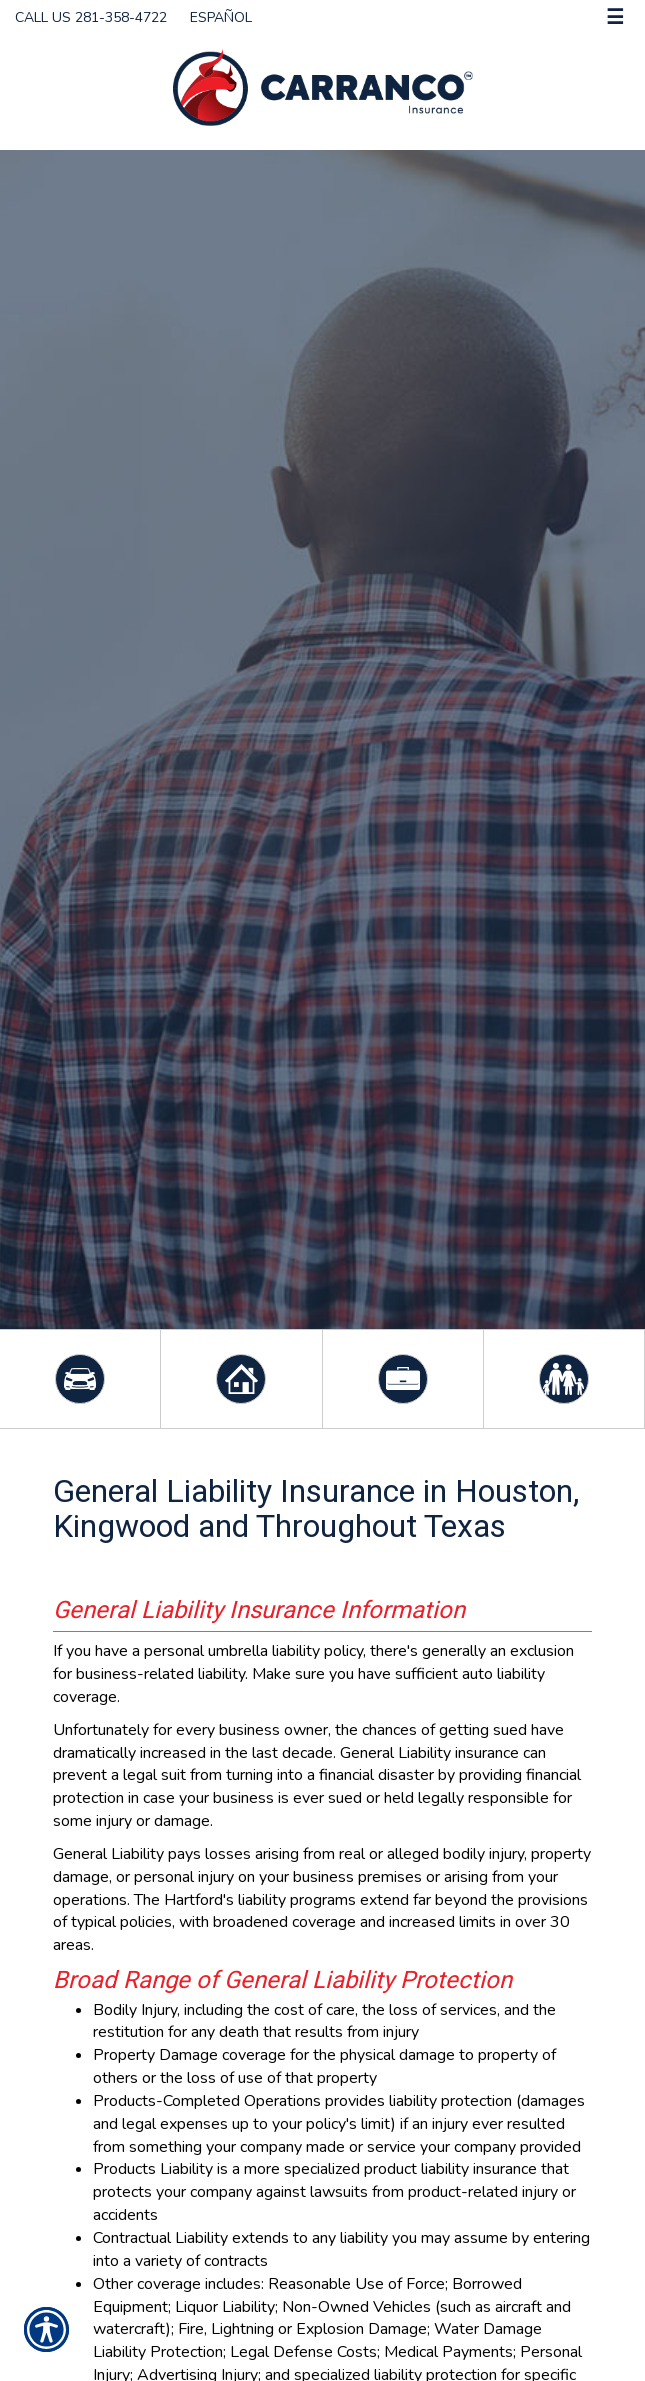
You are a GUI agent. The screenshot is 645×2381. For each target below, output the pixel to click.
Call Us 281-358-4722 (91, 17)
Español (221, 17)
